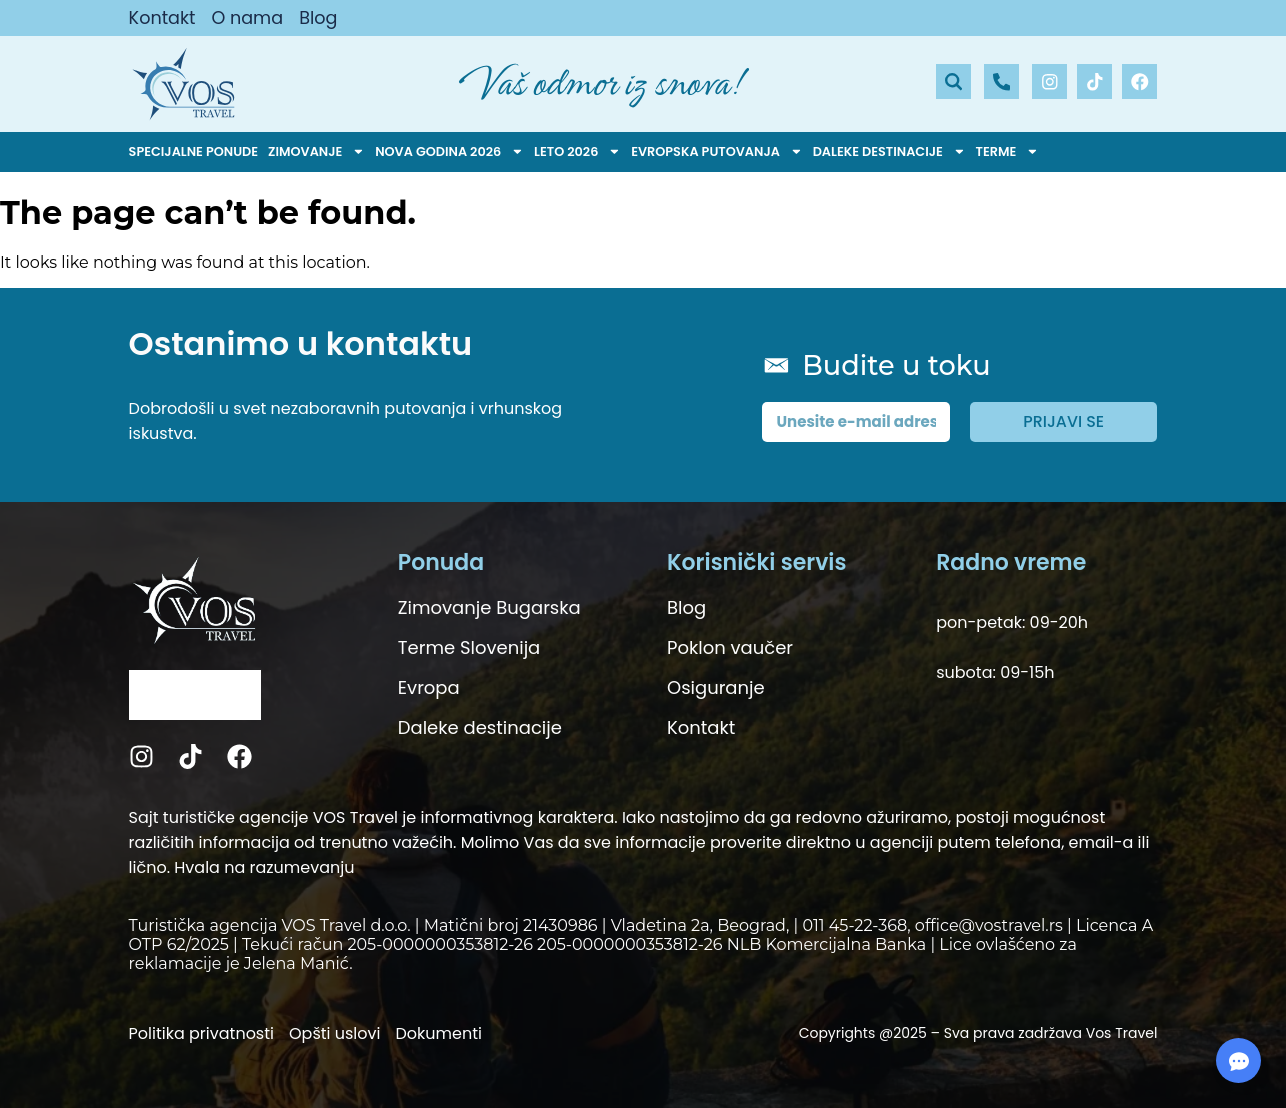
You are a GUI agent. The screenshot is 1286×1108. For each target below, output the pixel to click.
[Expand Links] (1238, 1060)
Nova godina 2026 (449, 152)
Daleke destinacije (889, 152)
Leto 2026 (577, 152)
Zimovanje (316, 152)
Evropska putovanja (716, 152)
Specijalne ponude (194, 151)
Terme (1008, 152)
